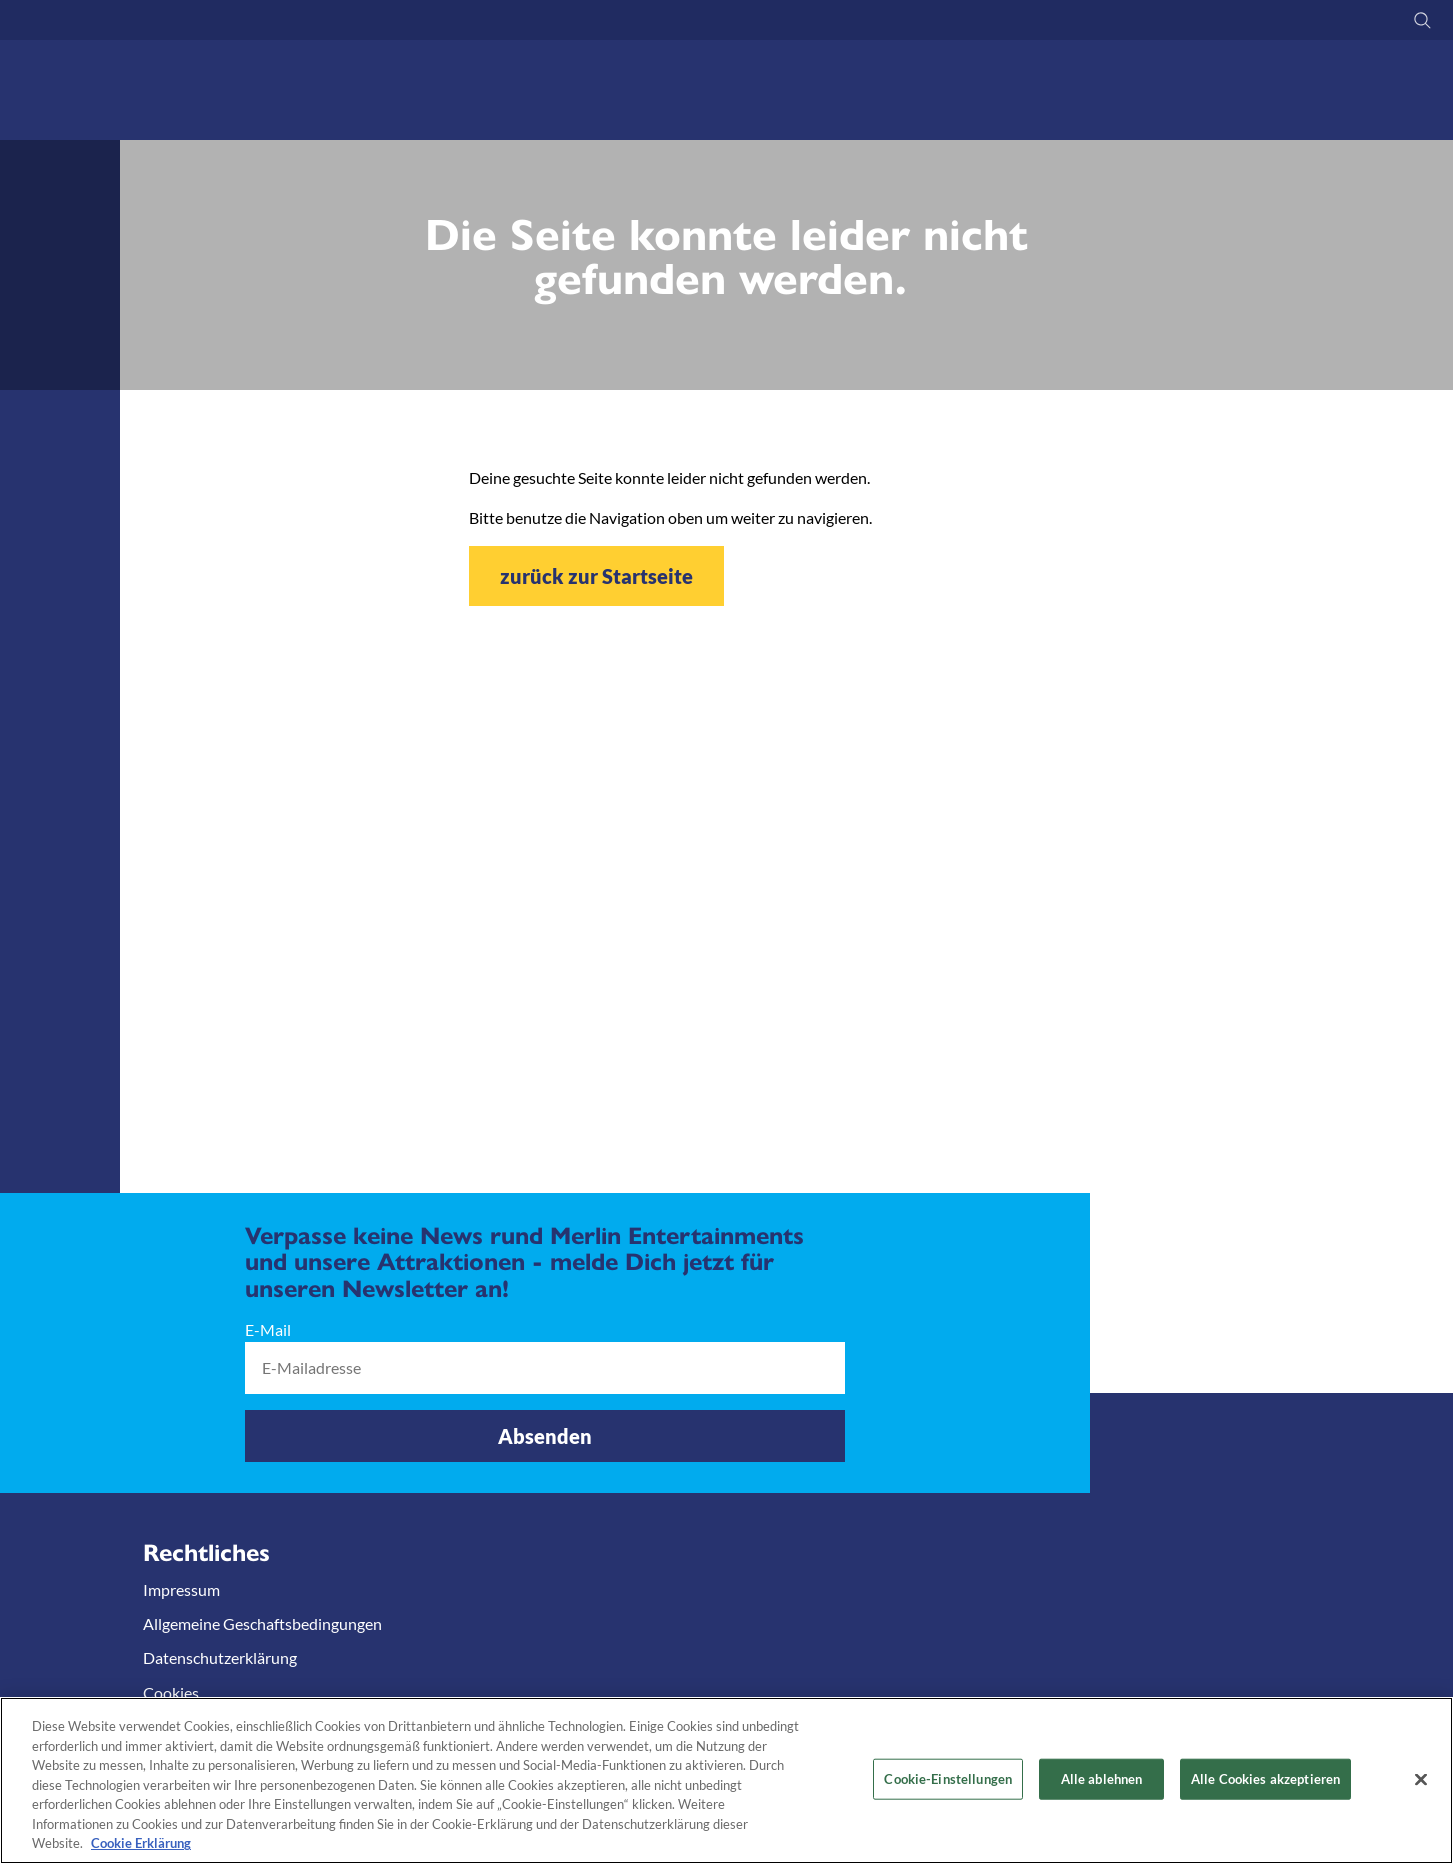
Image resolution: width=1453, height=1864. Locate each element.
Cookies (171, 1692)
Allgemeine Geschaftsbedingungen (262, 1623)
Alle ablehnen (1102, 1778)
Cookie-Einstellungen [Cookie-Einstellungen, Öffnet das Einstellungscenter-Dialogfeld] (948, 1778)
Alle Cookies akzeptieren (1265, 1778)
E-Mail (268, 1329)
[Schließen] (1421, 1779)
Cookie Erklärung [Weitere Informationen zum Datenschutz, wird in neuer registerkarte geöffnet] (141, 1843)
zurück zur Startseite (596, 576)
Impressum (181, 1589)
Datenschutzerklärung (220, 1657)
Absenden (545, 1436)
